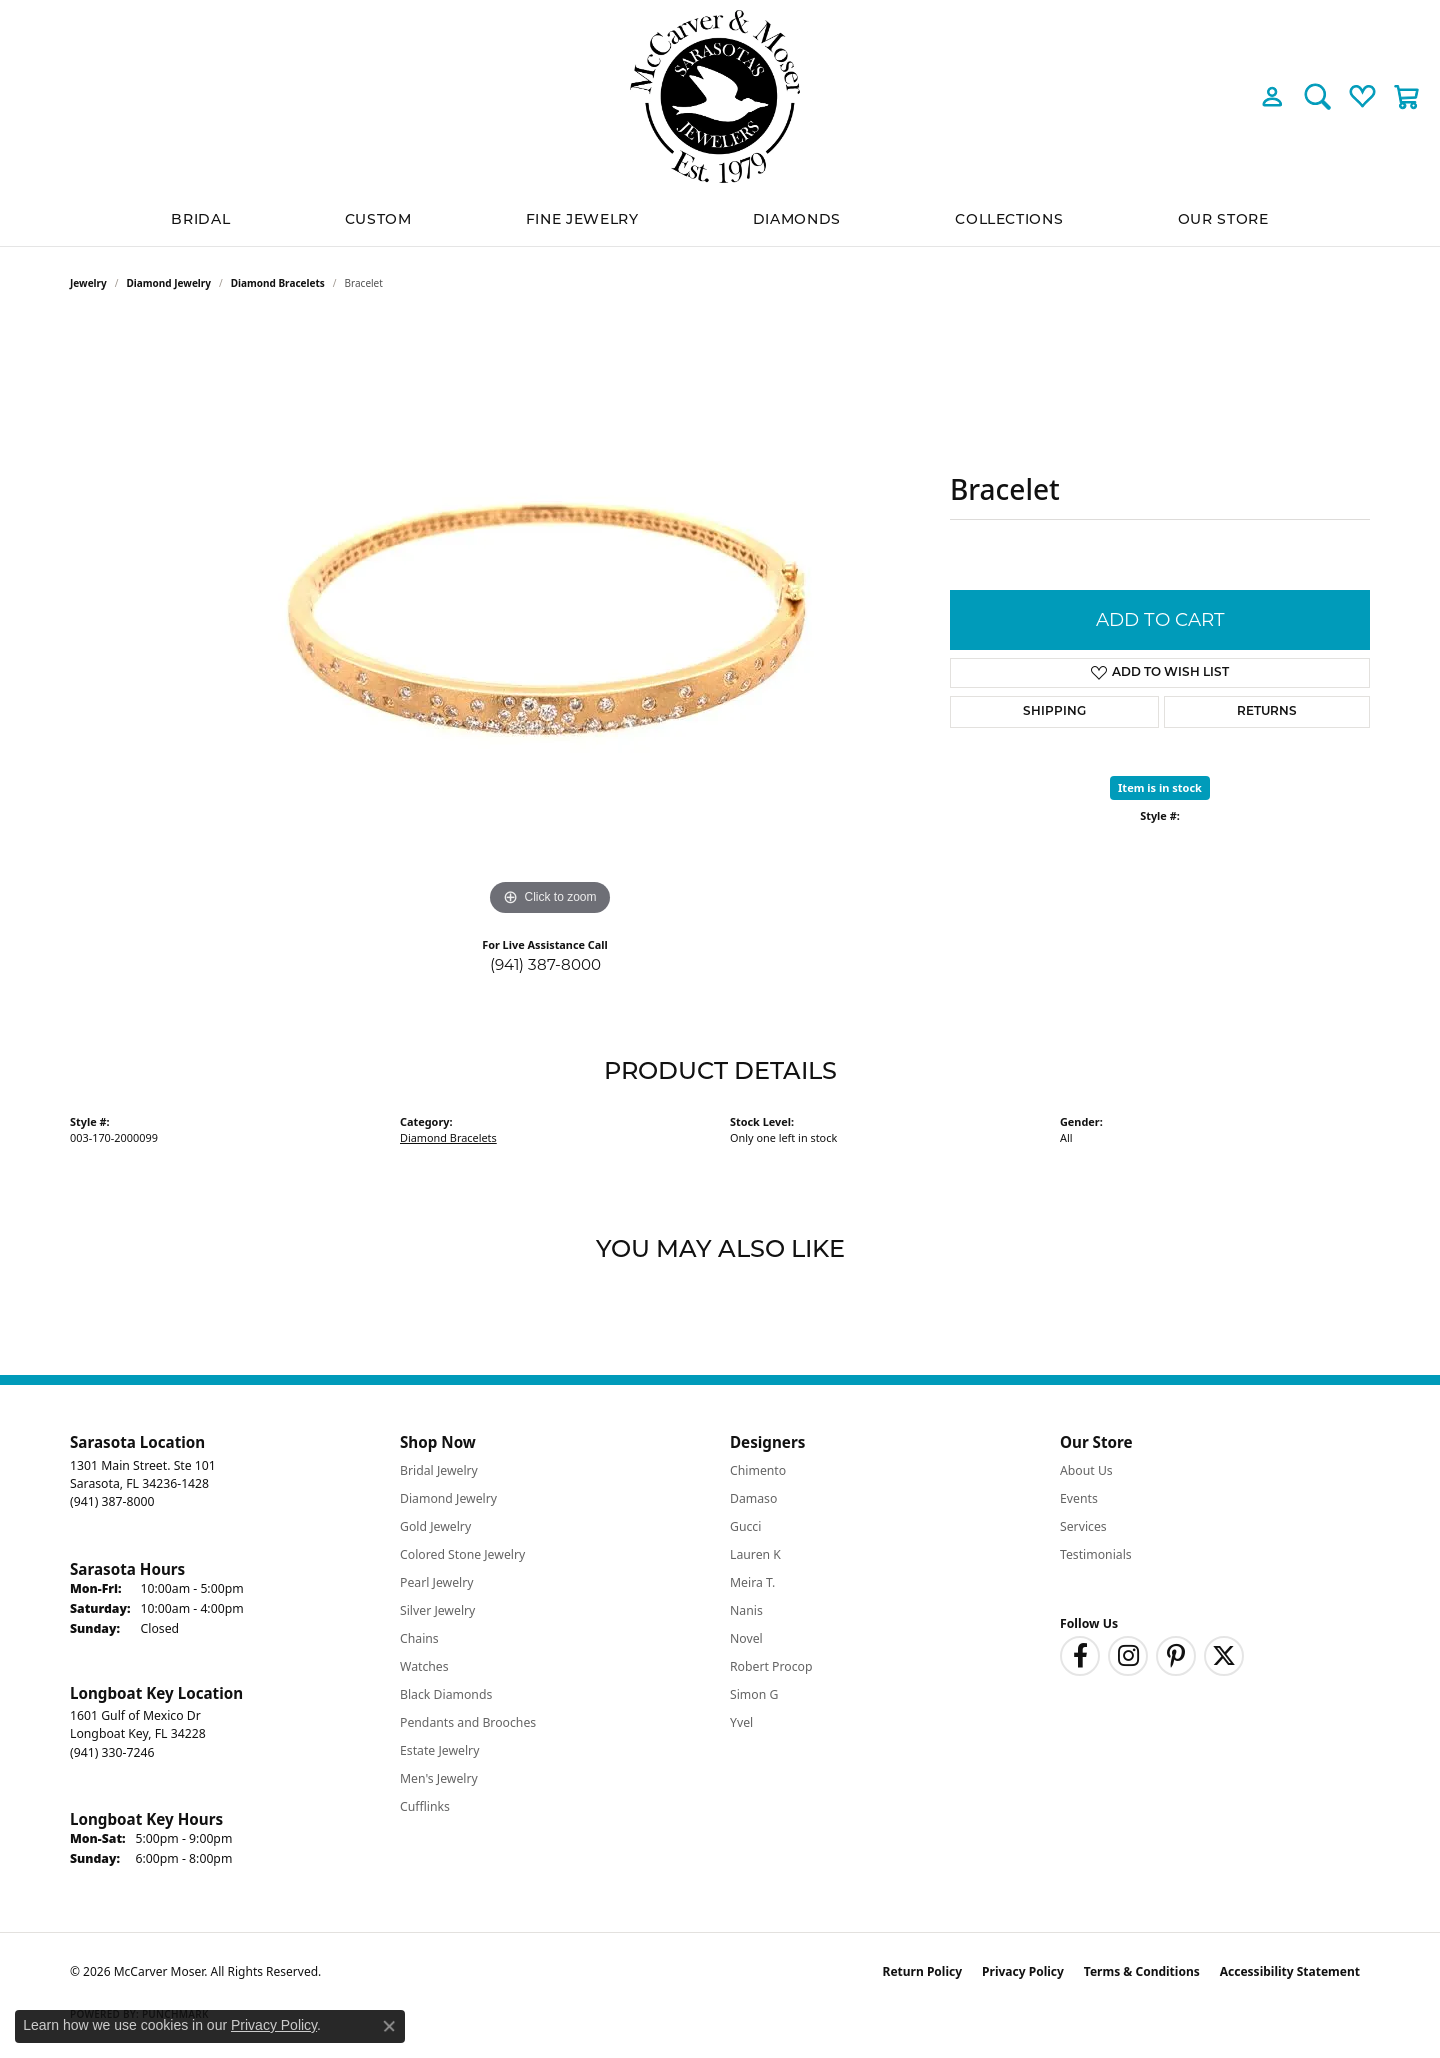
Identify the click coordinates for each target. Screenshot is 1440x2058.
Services (1083, 1526)
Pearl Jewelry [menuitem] (437, 1582)
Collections (1009, 219)
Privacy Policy (1023, 1971)
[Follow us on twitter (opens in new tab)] (1224, 1656)
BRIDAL (200, 219)
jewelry (88, 283)
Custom (378, 219)
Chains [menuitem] (419, 1638)
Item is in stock (1160, 787)
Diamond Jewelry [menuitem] (448, 1498)
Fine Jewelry (582, 219)
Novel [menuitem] (746, 1638)
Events (1079, 1498)
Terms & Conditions (1142, 1971)
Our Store (1223, 219)
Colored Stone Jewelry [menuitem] (462, 1554)
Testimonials (1096, 1554)
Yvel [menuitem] (741, 1722)
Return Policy (923, 1971)
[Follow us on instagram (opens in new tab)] (1128, 1656)
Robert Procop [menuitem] (771, 1666)
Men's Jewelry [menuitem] (439, 1778)
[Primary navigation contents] (720, 219)
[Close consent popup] (389, 2026)
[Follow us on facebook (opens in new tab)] (1080, 1656)
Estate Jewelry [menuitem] (439, 1750)
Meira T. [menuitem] (752, 1582)
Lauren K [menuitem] (755, 1554)
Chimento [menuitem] (758, 1470)
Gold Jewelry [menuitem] (435, 1526)
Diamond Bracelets (278, 283)
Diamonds (797, 219)
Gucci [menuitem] (745, 1526)
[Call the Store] (112, 1501)
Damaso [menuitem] (753, 1498)
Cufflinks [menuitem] (425, 1806)
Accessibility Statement (1290, 1971)
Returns (1267, 712)
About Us (1086, 1470)
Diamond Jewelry (169, 283)
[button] (1272, 96)
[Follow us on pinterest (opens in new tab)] (1176, 1656)
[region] (550, 621)
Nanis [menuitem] (746, 1610)
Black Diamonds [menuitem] (446, 1694)
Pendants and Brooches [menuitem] (468, 1722)
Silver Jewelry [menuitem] (437, 1610)
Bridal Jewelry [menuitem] (439, 1470)
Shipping (1054, 712)
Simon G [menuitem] (754, 1694)
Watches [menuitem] (424, 1666)
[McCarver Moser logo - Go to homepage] (720, 96)
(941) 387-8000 (545, 964)
